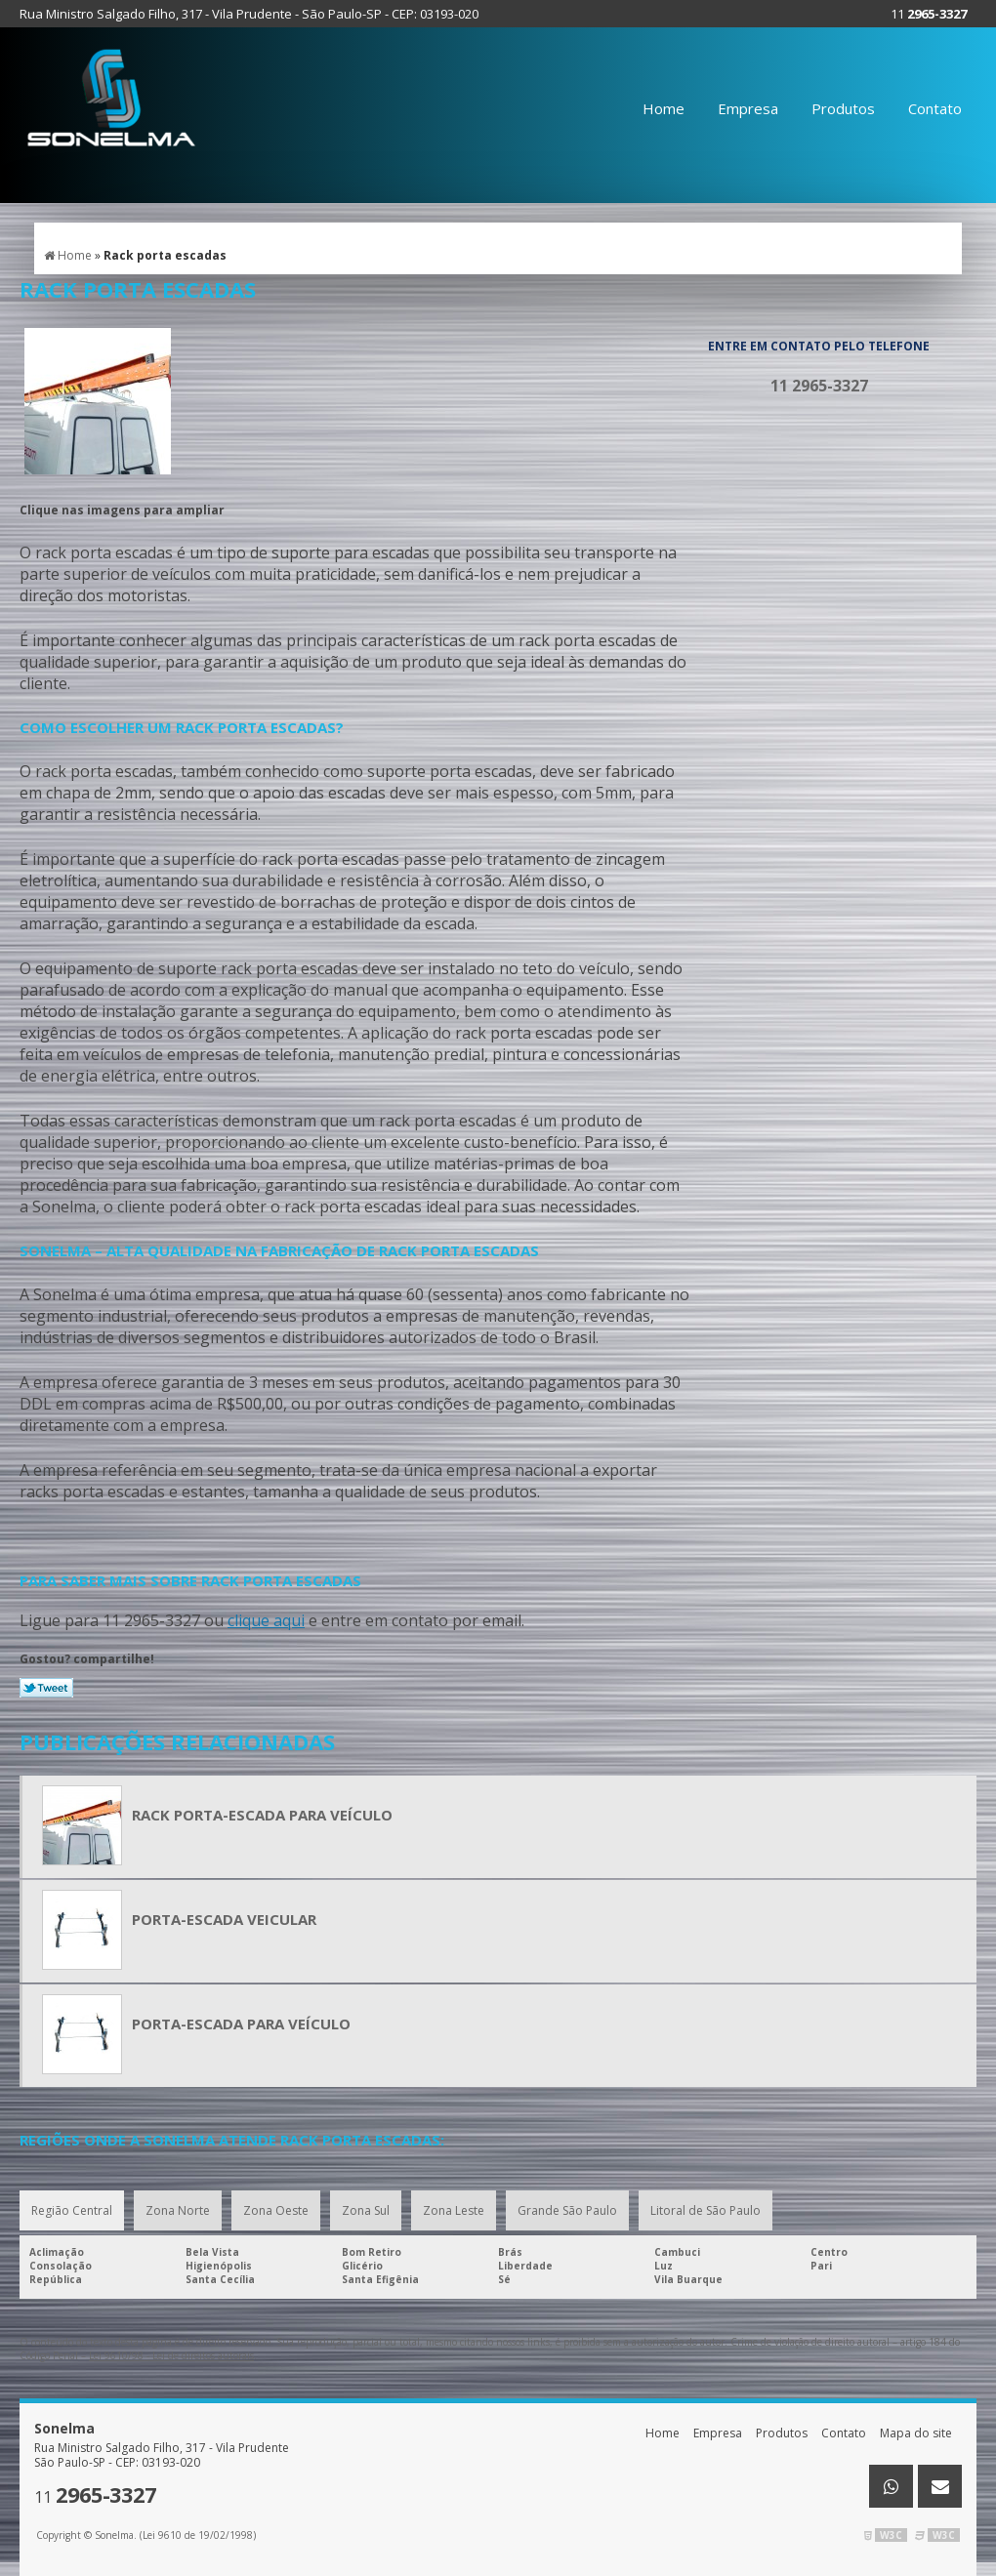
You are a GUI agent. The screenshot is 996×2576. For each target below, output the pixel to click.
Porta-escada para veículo (241, 2023)
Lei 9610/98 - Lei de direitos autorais (171, 2355)
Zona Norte (177, 2210)
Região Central (71, 2210)
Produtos (843, 108)
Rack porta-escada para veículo (262, 1814)
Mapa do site (916, 2433)
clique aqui (266, 1620)
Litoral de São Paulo (705, 2210)
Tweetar (46, 1687)
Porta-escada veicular (224, 1919)
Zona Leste (453, 2210)
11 (929, 13)
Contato (935, 108)
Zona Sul (366, 2210)
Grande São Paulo (567, 2210)
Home (664, 108)
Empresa (748, 108)
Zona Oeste (276, 2210)
